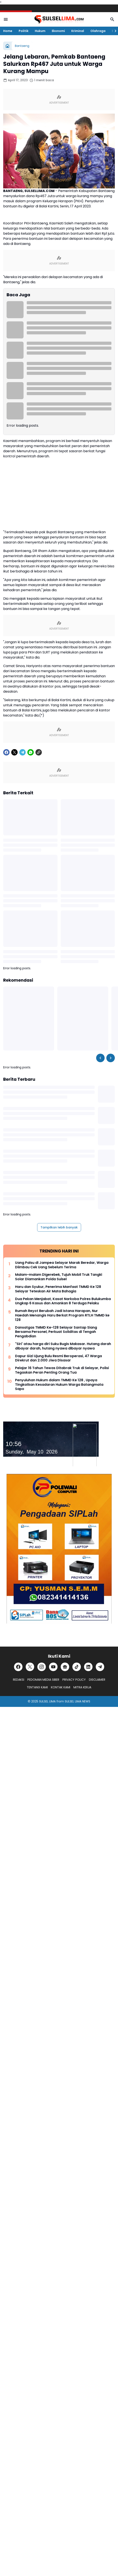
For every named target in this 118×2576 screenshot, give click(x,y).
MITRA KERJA (82, 1687)
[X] (14, 752)
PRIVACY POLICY (74, 1679)
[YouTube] (53, 1667)
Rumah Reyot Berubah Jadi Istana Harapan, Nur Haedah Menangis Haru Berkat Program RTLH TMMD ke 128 (62, 1315)
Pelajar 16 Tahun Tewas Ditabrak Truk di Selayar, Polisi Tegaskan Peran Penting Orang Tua (62, 1370)
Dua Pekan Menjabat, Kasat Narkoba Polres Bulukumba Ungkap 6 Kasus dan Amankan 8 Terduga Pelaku (63, 1301)
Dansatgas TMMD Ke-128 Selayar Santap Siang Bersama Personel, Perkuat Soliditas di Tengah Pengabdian (56, 1332)
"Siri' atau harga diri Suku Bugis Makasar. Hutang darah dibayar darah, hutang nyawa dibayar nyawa (63, 1346)
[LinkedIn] (88, 1667)
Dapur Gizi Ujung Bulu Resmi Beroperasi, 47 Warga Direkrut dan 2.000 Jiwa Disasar (58, 1358)
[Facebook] (6, 752)
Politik (23, 31)
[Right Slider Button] (114, 31)
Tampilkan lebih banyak (59, 1227)
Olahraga (97, 31)
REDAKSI (18, 1679)
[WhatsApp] (30, 752)
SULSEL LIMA (47, 1701)
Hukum (40, 31)
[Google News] (65, 1667)
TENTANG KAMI (37, 1687)
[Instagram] (41, 1667)
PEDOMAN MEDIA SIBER (43, 1679)
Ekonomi (58, 31)
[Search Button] (112, 19)
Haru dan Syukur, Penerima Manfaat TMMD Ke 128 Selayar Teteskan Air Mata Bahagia (58, 1289)
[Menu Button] (5, 19)
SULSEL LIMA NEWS (77, 1701)
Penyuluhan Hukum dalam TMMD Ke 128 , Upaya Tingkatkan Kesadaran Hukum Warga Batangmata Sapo (59, 1384)
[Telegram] (22, 752)
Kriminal (77, 31)
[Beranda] (7, 46)
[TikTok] (76, 1667)
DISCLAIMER (97, 1679)
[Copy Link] (38, 752)
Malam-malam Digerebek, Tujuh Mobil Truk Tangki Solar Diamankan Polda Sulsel (58, 1277)
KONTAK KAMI (60, 1687)
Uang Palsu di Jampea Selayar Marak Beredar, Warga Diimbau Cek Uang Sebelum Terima (61, 1265)
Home (7, 31)
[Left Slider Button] (100, 1058)
